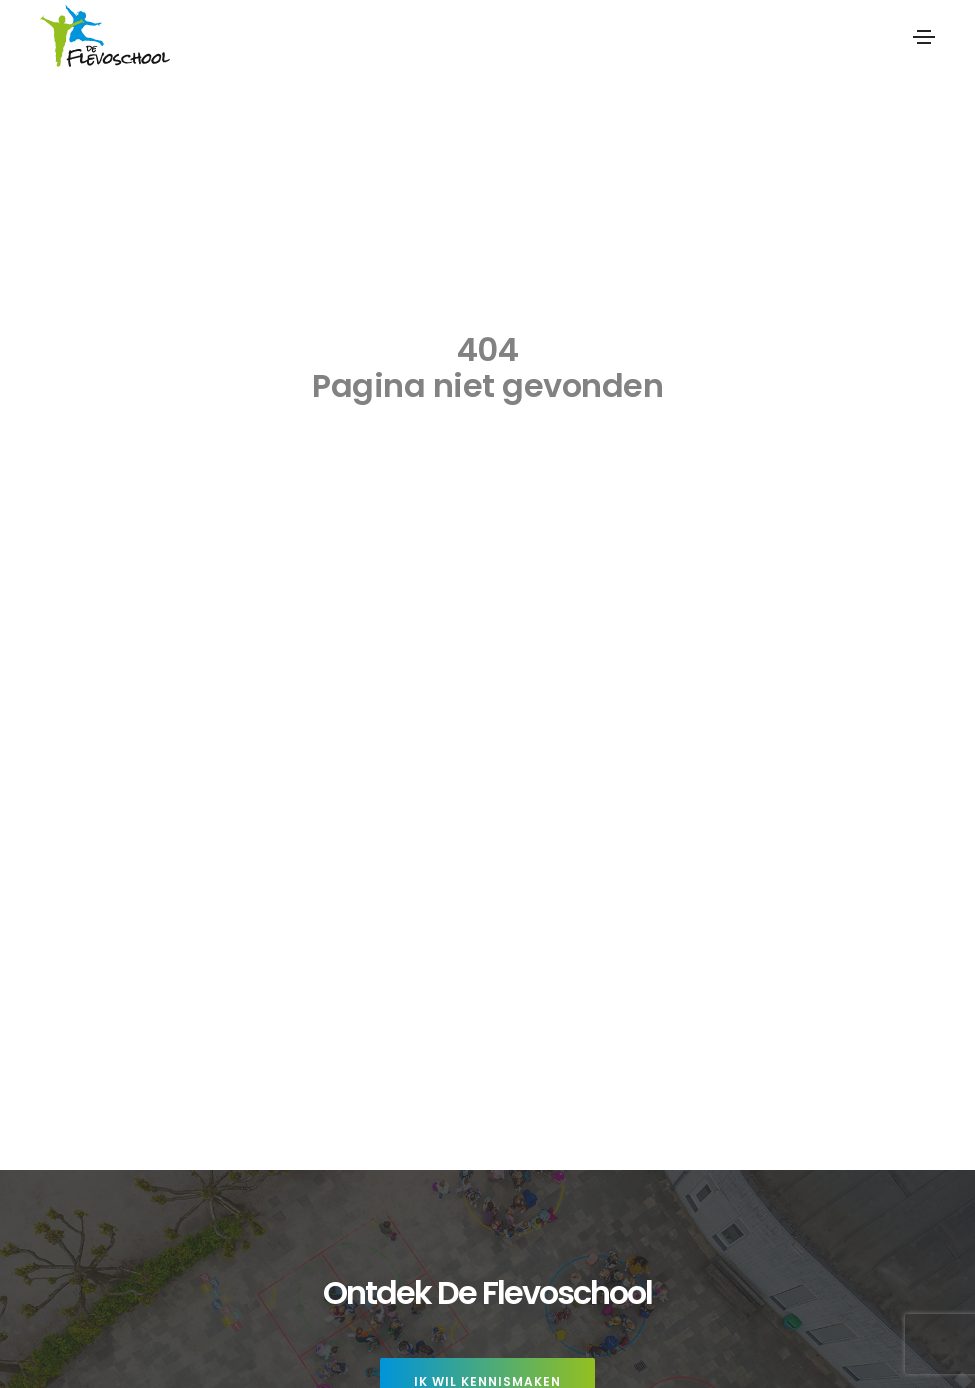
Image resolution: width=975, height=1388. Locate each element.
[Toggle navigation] (924, 37)
